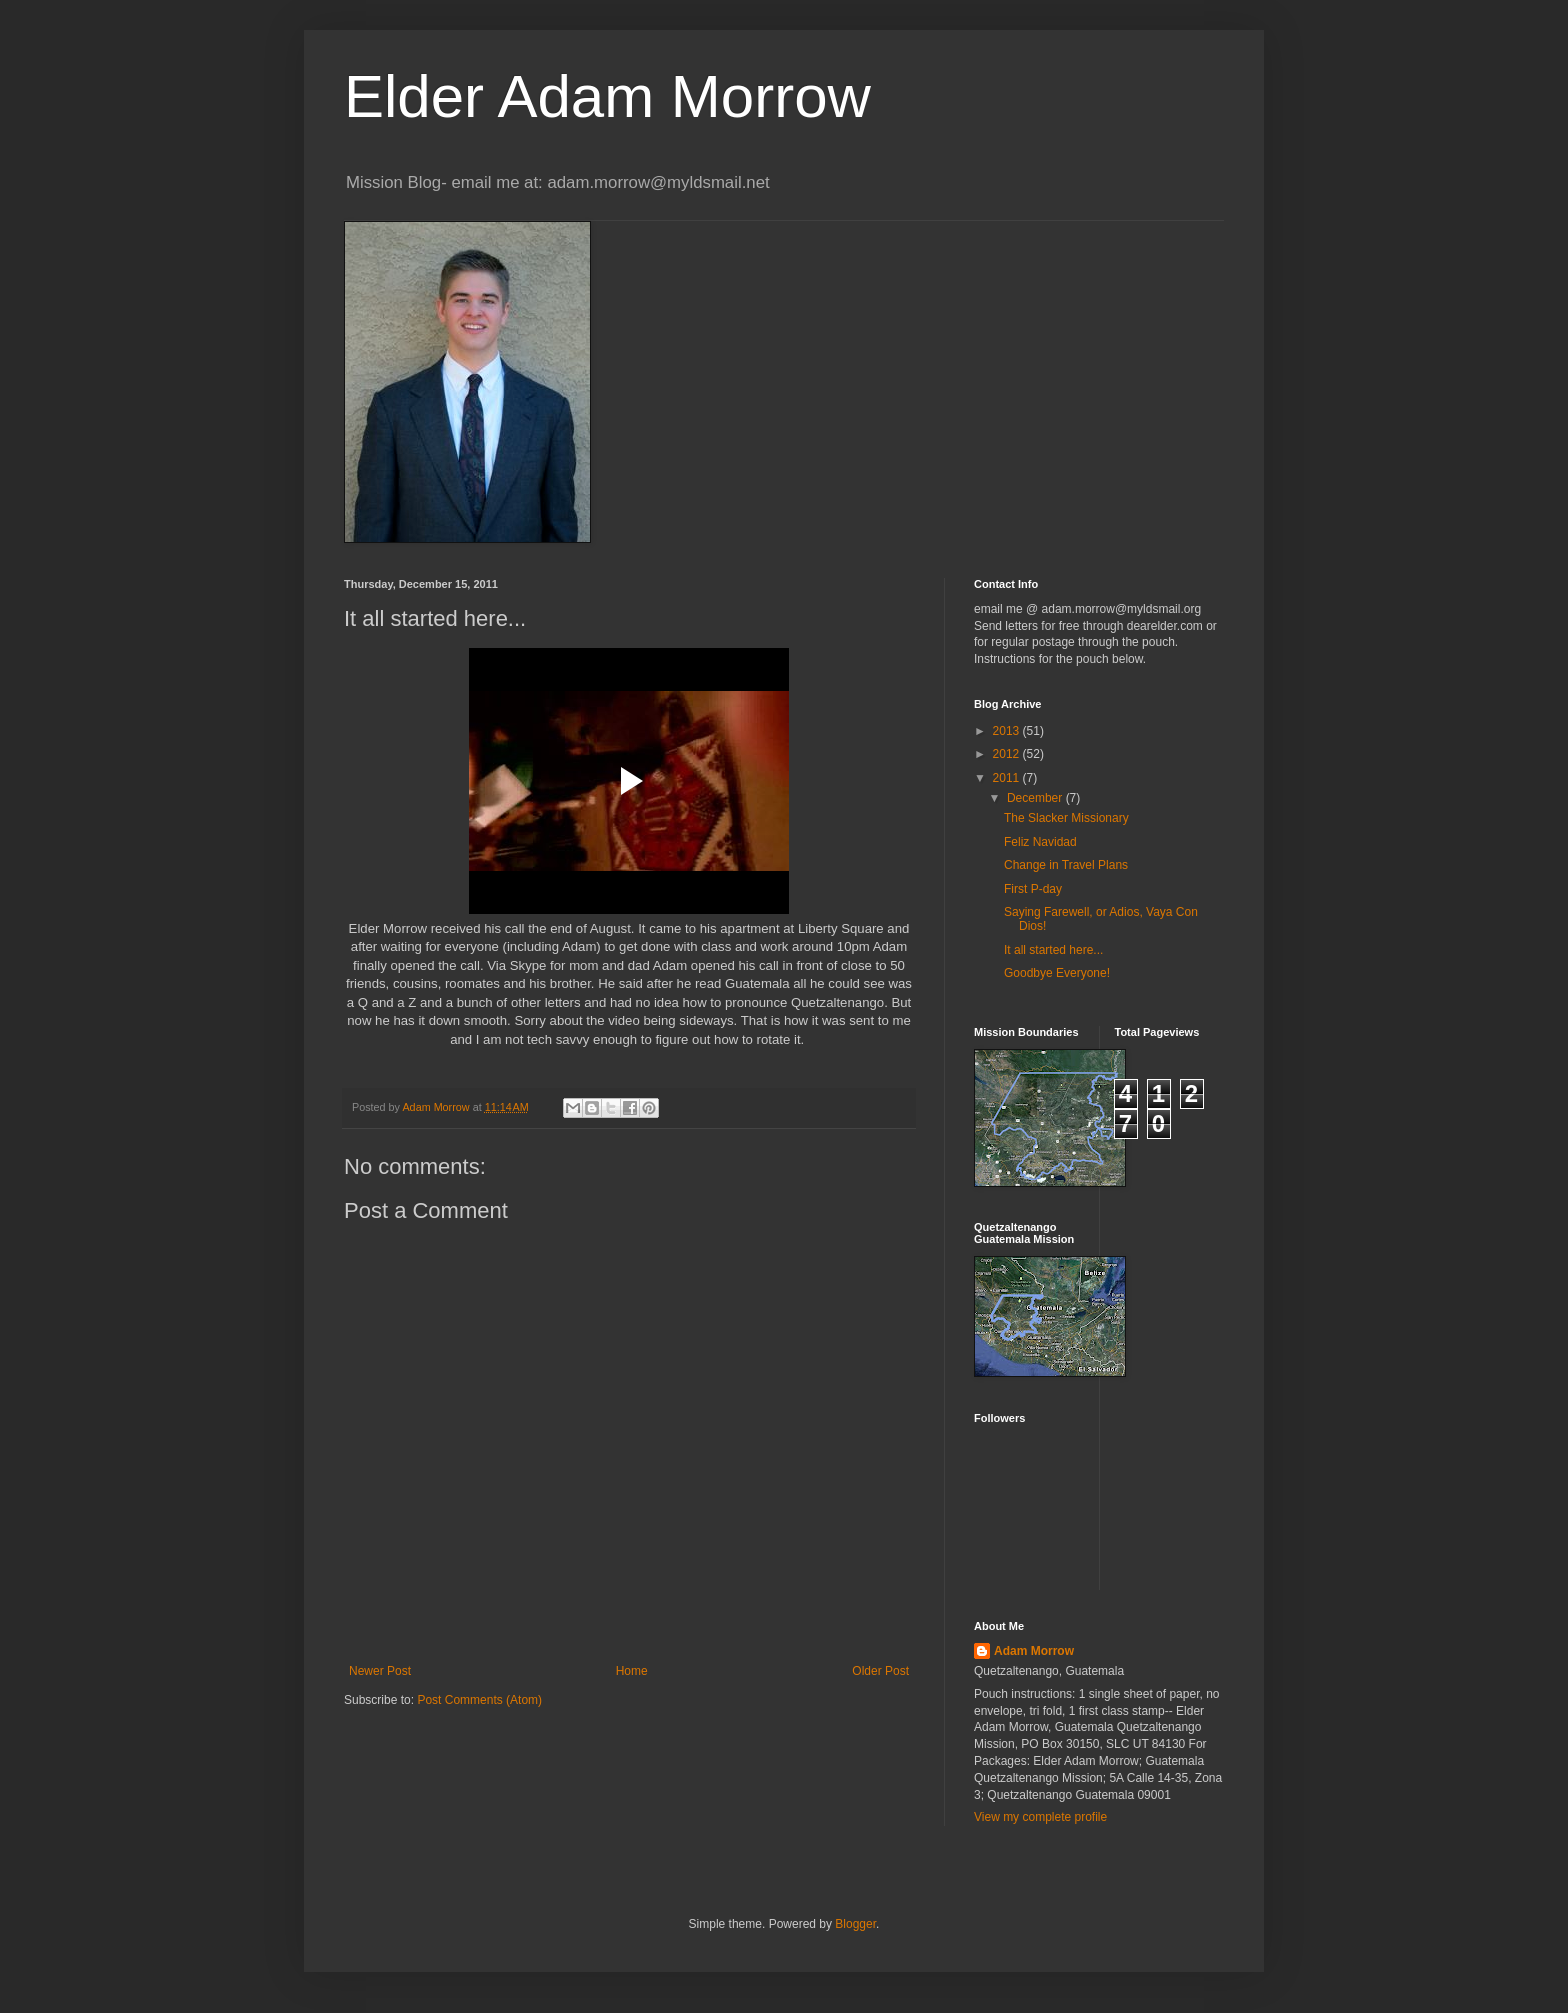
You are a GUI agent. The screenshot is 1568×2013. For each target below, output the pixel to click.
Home (632, 1671)
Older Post (880, 1671)
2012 (1008, 754)
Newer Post (380, 1671)
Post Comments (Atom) (479, 1700)
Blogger (855, 1924)
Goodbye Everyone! (1057, 973)
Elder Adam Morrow (607, 96)
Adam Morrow (1034, 1651)
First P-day (1033, 889)
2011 (1008, 778)
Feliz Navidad (1040, 842)
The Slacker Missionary (1066, 818)
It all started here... (1053, 950)
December (1036, 798)
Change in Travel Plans (1066, 865)
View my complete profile (1040, 1817)
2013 (1008, 731)
